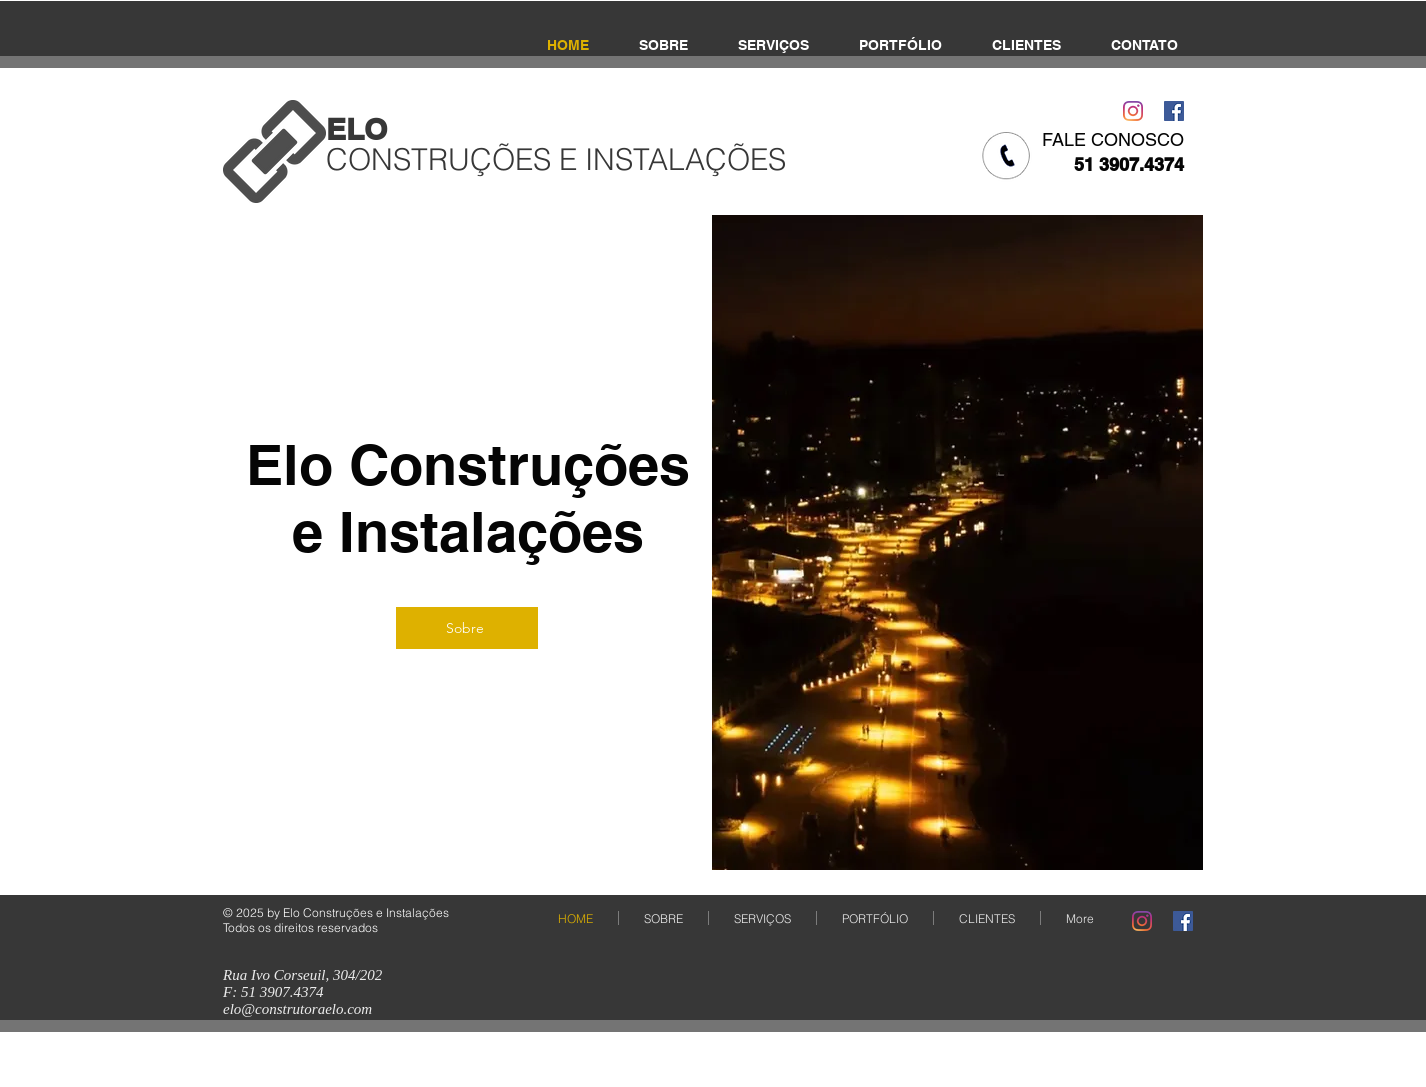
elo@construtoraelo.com (297, 1009)
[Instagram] (1133, 111)
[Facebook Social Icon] (1174, 111)
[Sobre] (467, 628)
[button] (957, 542)
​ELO (356, 129)
